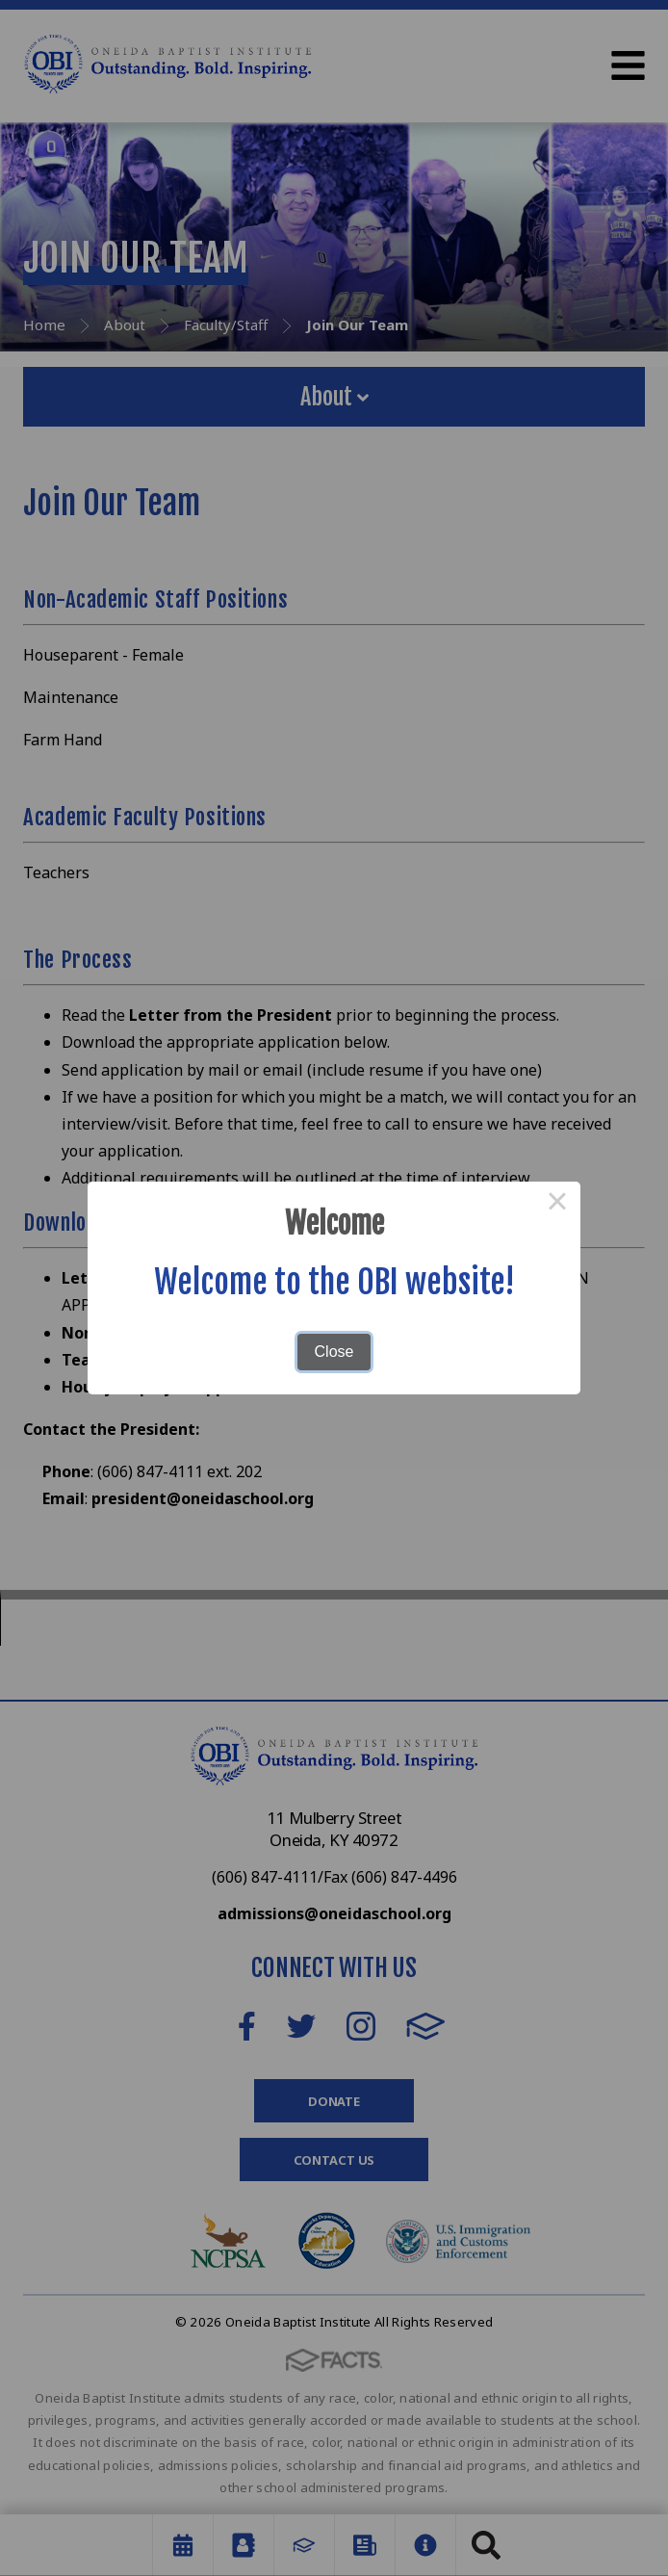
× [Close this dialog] (557, 1205)
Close (334, 1351)
